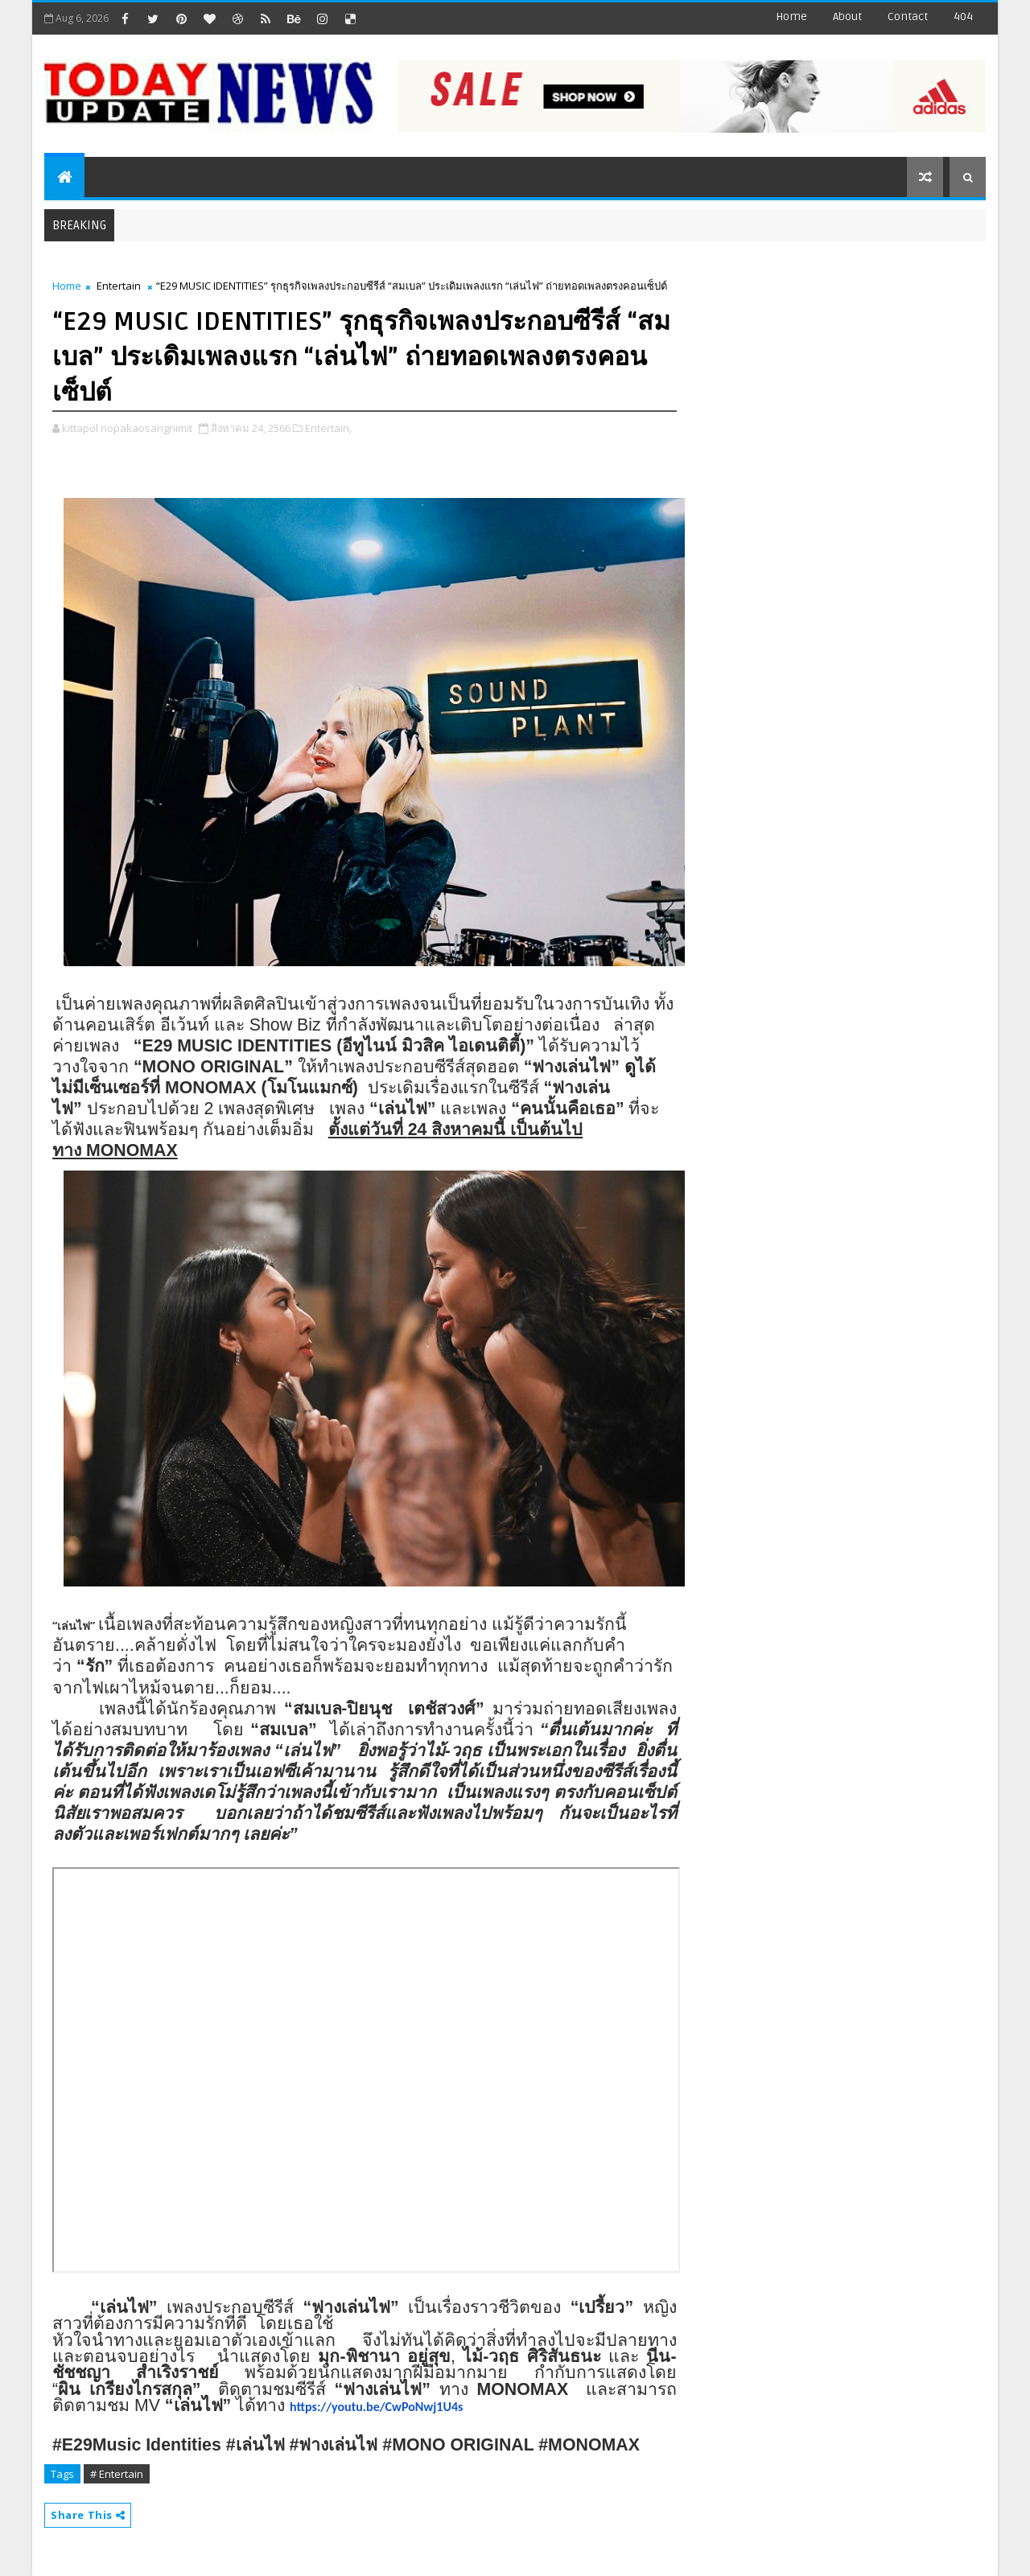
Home (791, 16)
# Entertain (116, 2474)
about (847, 16)
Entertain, (328, 428)
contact (908, 16)
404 (963, 16)
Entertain (119, 285)
